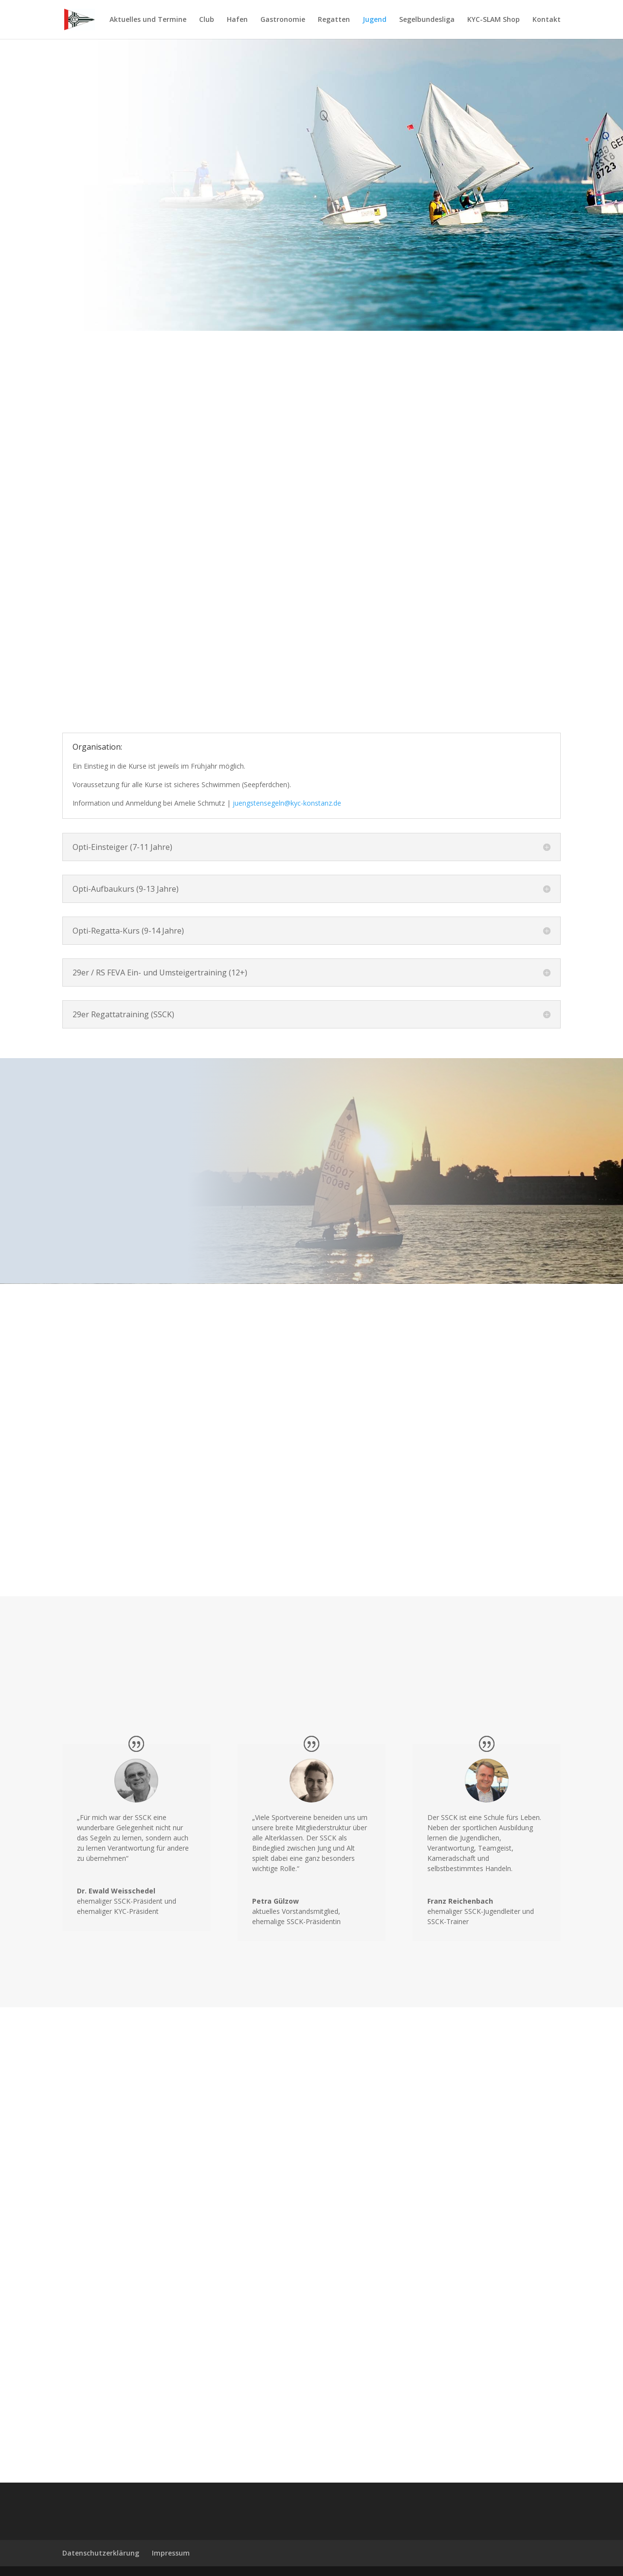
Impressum (171, 2553)
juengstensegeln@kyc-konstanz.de (287, 803)
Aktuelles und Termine (148, 20)
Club (206, 20)
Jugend (374, 20)
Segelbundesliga (427, 20)
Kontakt (546, 20)
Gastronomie (282, 20)
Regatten (334, 20)
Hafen (237, 20)
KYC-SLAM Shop (493, 20)
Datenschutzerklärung (100, 2553)
